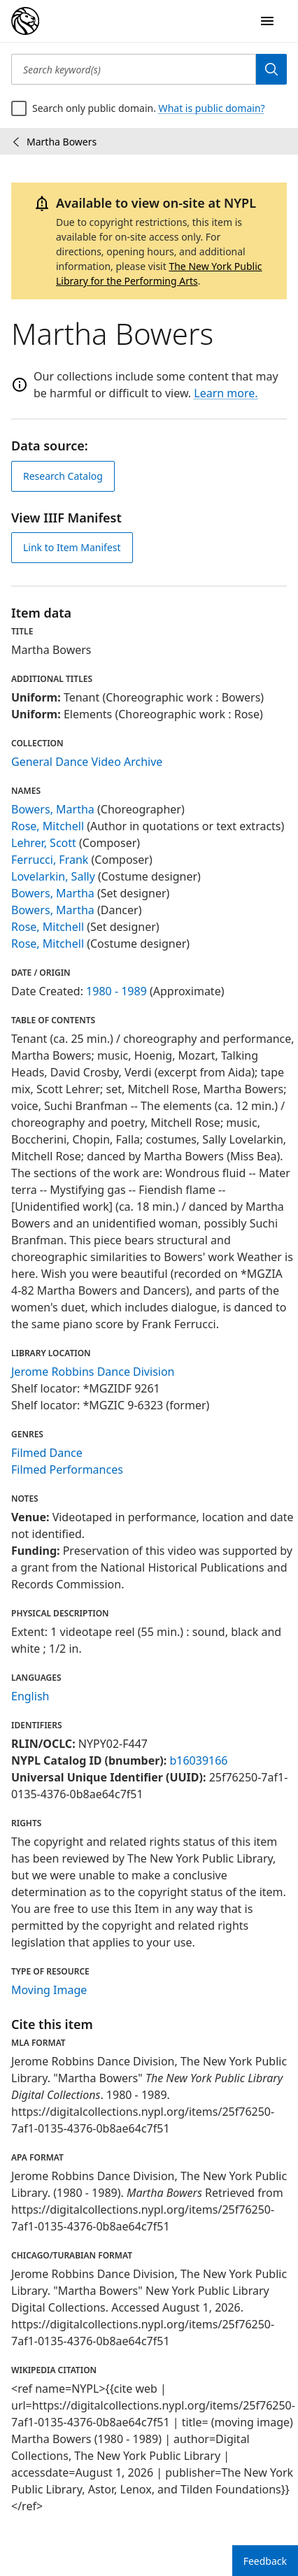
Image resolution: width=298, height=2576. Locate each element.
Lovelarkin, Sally (53, 876)
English (30, 1696)
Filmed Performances (67, 1469)
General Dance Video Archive (86, 761)
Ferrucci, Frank (49, 859)
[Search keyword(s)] (133, 69)
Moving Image (49, 1990)
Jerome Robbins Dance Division (93, 1371)
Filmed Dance (47, 1452)
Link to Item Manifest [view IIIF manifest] (72, 547)
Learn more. (225, 393)
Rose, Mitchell (47, 826)
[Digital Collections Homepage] (25, 21)
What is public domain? (212, 108)
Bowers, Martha (52, 809)
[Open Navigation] (267, 21)
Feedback (265, 2561)
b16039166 (198, 1760)
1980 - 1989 (116, 991)
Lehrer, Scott (43, 843)
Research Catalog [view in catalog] (63, 476)
